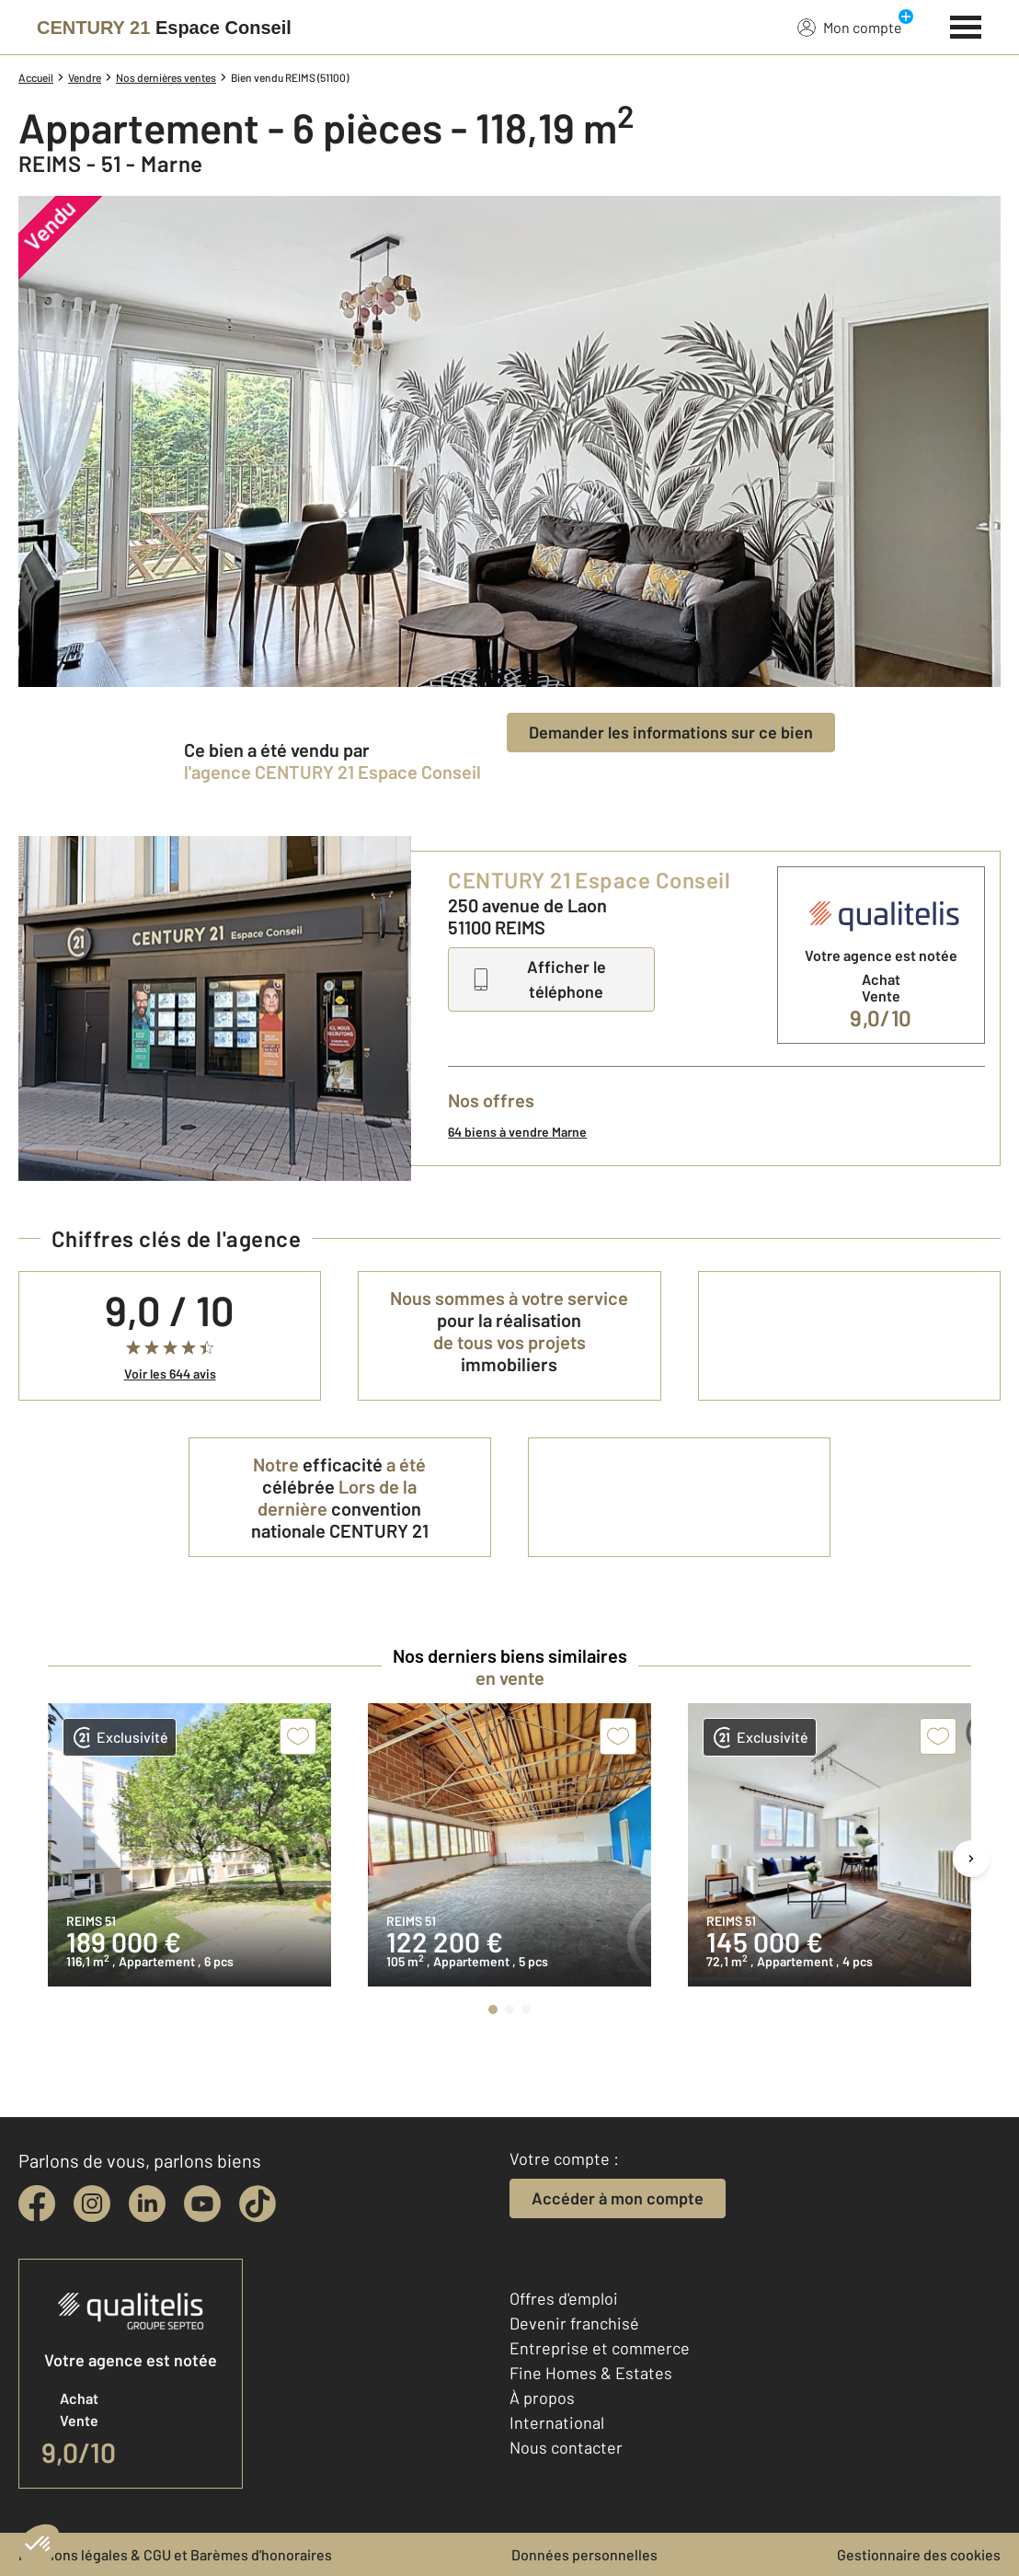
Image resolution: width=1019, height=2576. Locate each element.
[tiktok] (257, 2203)
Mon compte (849, 27)
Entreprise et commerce (600, 2348)
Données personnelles (584, 2554)
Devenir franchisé (574, 2323)
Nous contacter (566, 2447)
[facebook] (36, 2203)
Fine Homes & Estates (591, 2373)
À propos (542, 2397)
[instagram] (92, 2203)
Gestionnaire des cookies (919, 2554)
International (557, 2422)
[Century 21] (164, 28)
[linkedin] (147, 2203)
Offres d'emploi (564, 2298)
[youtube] (202, 2203)
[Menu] (966, 25)
